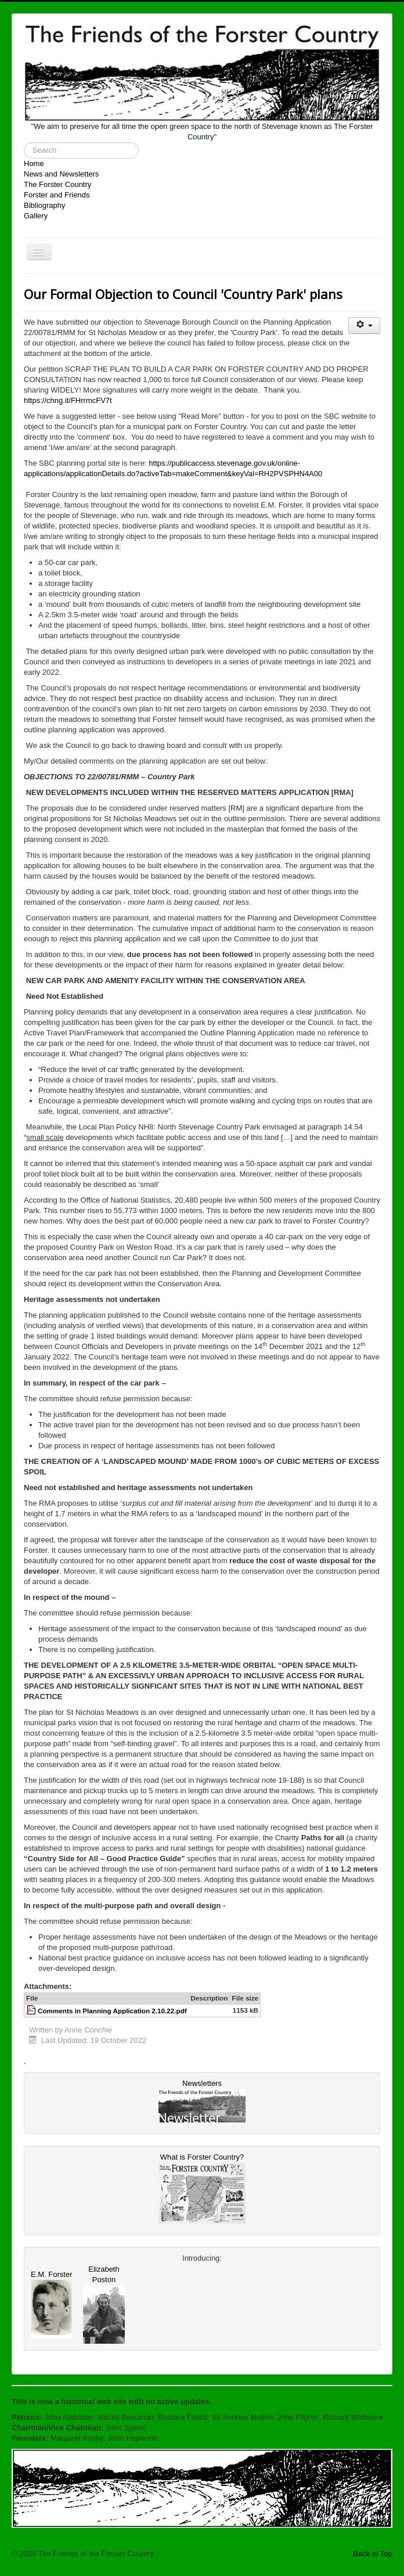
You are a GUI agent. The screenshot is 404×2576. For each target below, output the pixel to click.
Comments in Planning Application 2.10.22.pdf (112, 2010)
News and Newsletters (61, 174)
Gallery (36, 215)
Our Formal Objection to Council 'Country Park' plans (183, 294)
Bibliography (45, 205)
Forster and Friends (56, 194)
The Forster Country (57, 184)
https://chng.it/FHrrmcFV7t (68, 400)
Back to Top (372, 2553)
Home (34, 163)
